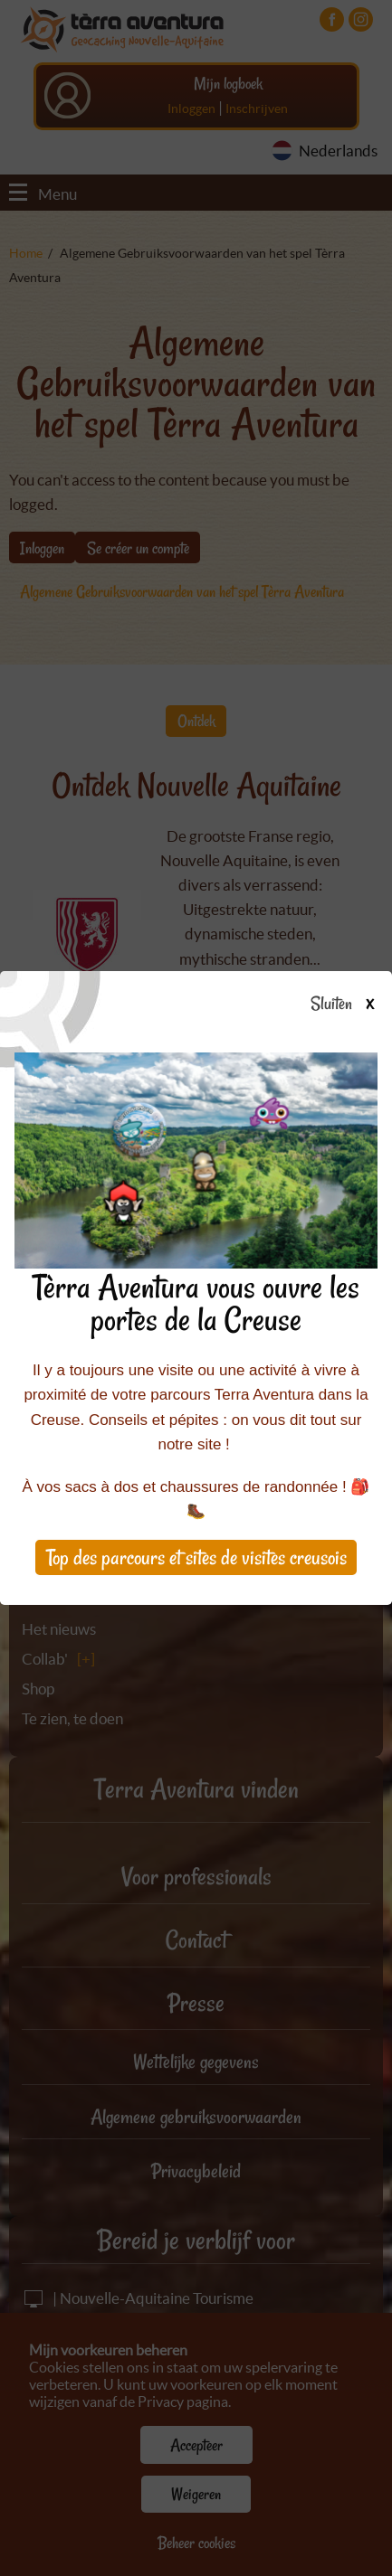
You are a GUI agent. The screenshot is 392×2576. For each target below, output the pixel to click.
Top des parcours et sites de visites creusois (196, 1557)
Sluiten (349, 1004)
